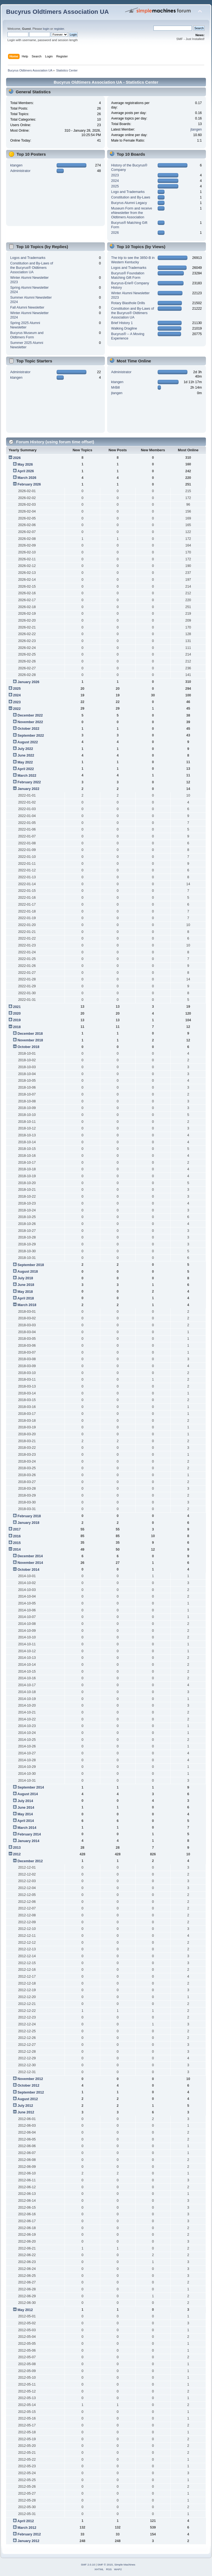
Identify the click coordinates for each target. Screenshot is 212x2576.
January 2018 (28, 1523)
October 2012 (28, 2085)
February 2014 (29, 1834)
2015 (17, 1543)
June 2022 (25, 755)
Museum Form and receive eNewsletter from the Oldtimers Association (131, 212)
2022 (17, 709)
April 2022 (25, 769)
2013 (17, 1848)
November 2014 (30, 1563)
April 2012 (25, 2521)
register (59, 28)
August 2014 (27, 1794)
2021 (17, 1007)
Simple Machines (124, 2564)
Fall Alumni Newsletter (27, 307)
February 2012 (29, 2534)
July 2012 (25, 2106)
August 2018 (27, 1272)
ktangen (16, 165)
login (46, 28)
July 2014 (25, 1801)
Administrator (20, 171)
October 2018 (28, 1047)
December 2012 (30, 1861)
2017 (17, 1529)
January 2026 (28, 682)
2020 (17, 1013)
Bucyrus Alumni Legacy (129, 203)
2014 (17, 1549)
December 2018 (30, 1034)
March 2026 (26, 478)
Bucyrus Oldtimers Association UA (57, 11)
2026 (115, 233)
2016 (17, 1536)
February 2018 (29, 1516)
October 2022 (28, 729)
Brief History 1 (122, 323)
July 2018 (25, 1278)
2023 (115, 175)
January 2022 (28, 789)
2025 (115, 186)
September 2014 (30, 1787)
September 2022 (30, 735)
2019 (17, 1020)
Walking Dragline (124, 328)
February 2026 (29, 484)
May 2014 (25, 1814)
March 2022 (26, 776)
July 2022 (25, 749)
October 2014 (28, 1570)
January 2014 (28, 1841)
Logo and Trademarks (128, 192)
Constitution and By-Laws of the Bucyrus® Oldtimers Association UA (31, 267)
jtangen (196, 129)
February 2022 (29, 782)
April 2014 (25, 1821)
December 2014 (30, 1556)
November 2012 (30, 2079)
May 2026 (25, 464)
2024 (115, 181)
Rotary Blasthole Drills (128, 303)
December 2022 (30, 715)
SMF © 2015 (105, 2564)
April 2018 (25, 1298)
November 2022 (30, 722)
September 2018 (30, 1265)
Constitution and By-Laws (130, 197)
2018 (17, 1027)
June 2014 (25, 1808)
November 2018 (30, 1040)
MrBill (115, 387)
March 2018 (26, 1305)
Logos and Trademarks (28, 258)
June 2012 (25, 2112)
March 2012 (26, 2528)
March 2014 (26, 1828)
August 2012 (27, 2099)
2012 (17, 1854)
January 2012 (28, 2541)
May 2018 (25, 1292)
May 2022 (25, 762)
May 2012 (25, 2310)
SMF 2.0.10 (88, 2564)
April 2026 (25, 471)
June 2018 (25, 1285)
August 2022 (27, 742)
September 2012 (30, 2092)
